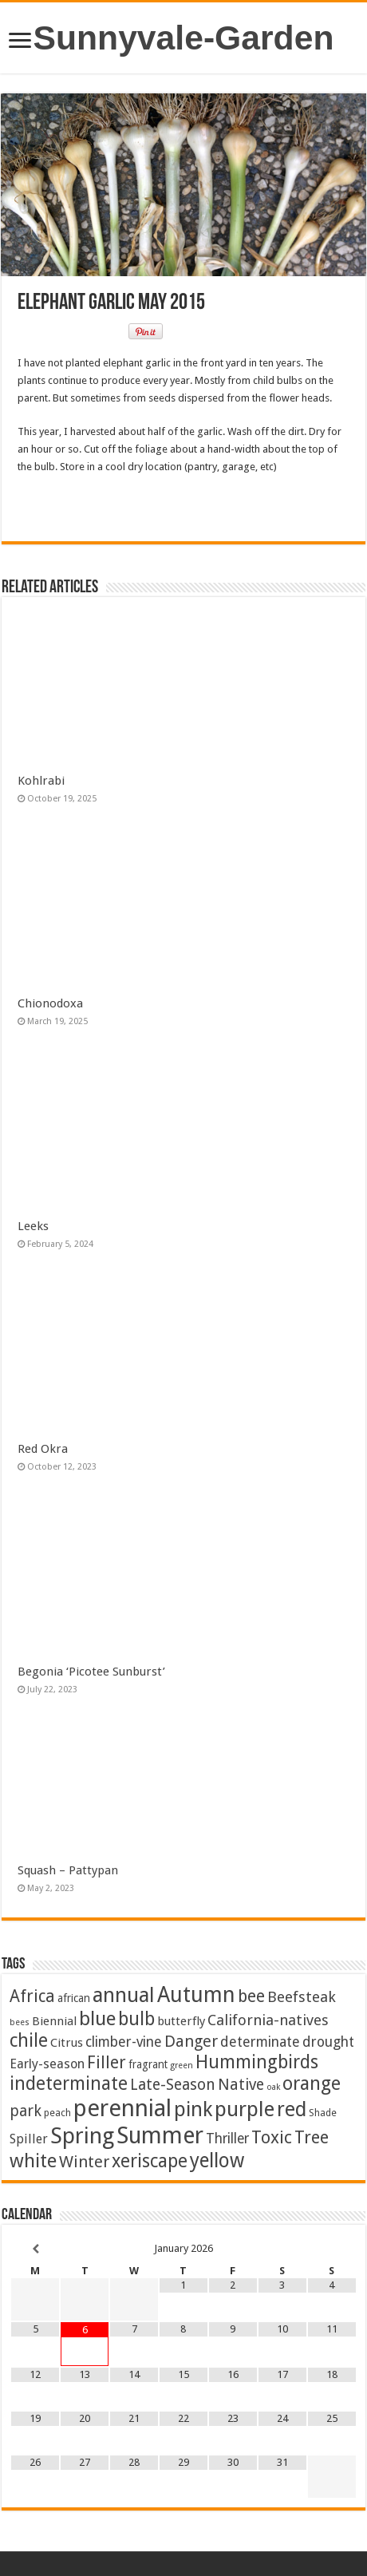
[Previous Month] (35, 2249)
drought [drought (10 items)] (328, 2042)
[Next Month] (332, 2249)
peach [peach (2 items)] (57, 2113)
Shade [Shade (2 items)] (323, 2113)
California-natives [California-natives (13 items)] (268, 2020)
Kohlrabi (41, 781)
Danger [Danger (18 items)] (191, 2041)
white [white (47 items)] (33, 2161)
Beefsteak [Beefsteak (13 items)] (301, 1996)
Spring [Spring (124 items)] (82, 2136)
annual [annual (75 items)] (124, 1995)
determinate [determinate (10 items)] (260, 2042)
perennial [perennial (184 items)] (122, 2108)
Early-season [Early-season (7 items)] (47, 2063)
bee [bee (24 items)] (251, 1996)
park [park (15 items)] (25, 2111)
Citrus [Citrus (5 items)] (66, 2043)
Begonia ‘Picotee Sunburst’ (91, 1671)
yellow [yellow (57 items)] (217, 2160)
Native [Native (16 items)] (241, 2084)
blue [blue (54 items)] (97, 2018)
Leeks (33, 1226)
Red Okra (43, 1449)
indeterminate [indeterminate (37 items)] (69, 2083)
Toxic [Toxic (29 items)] (271, 2137)
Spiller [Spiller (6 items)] (29, 2139)
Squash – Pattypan (68, 1870)
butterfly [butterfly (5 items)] (181, 2021)
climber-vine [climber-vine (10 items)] (123, 2042)
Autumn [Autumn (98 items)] (196, 1994)
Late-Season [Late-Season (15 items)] (172, 2084)
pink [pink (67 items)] (193, 2109)
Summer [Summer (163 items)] (159, 2135)
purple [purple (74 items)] (244, 2109)
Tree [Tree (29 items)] (311, 2137)
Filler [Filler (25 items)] (106, 2062)
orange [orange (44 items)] (311, 2083)
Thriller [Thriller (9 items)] (227, 2139)
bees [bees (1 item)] (20, 2022)
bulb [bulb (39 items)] (136, 2019)
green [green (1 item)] (181, 2065)
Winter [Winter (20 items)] (84, 2161)
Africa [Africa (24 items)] (32, 1996)
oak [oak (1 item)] (273, 2087)
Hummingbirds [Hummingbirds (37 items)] (256, 2062)
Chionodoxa (50, 1003)
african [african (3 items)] (73, 1998)
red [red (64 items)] (291, 2109)
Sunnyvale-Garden (184, 37)
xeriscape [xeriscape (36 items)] (149, 2161)
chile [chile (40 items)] (29, 2041)
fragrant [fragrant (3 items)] (148, 2064)
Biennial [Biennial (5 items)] (54, 2021)
